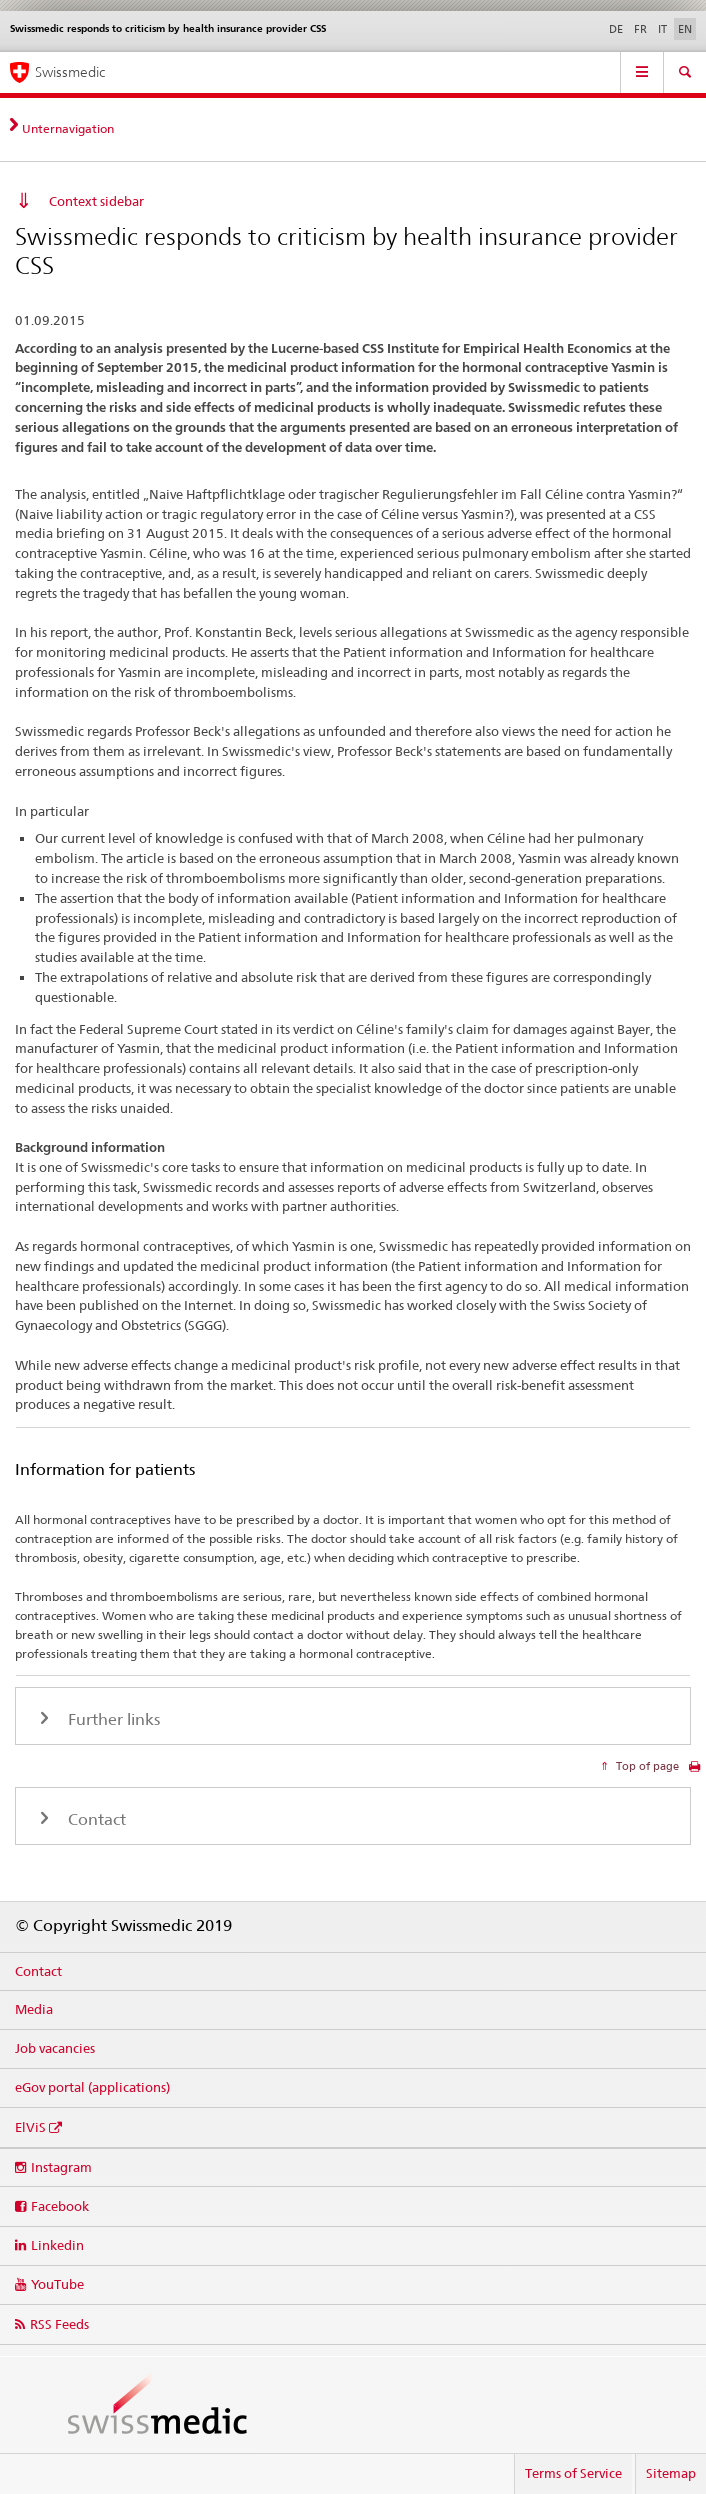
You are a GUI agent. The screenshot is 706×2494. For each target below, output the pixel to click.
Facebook (60, 2206)
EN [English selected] (685, 29)
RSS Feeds (59, 2324)
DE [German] (616, 29)
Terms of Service (573, 2473)
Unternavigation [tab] (68, 128)
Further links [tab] (112, 1719)
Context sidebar (96, 201)
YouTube (57, 2284)
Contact (38, 1971)
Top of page (646, 1766)
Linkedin (57, 2245)
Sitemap (671, 2473)
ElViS (30, 2127)
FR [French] (640, 29)
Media (34, 2009)
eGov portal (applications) (92, 2087)
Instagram (61, 2167)
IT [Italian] (662, 29)
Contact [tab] (95, 1819)
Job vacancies (55, 2048)
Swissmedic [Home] (70, 72)
